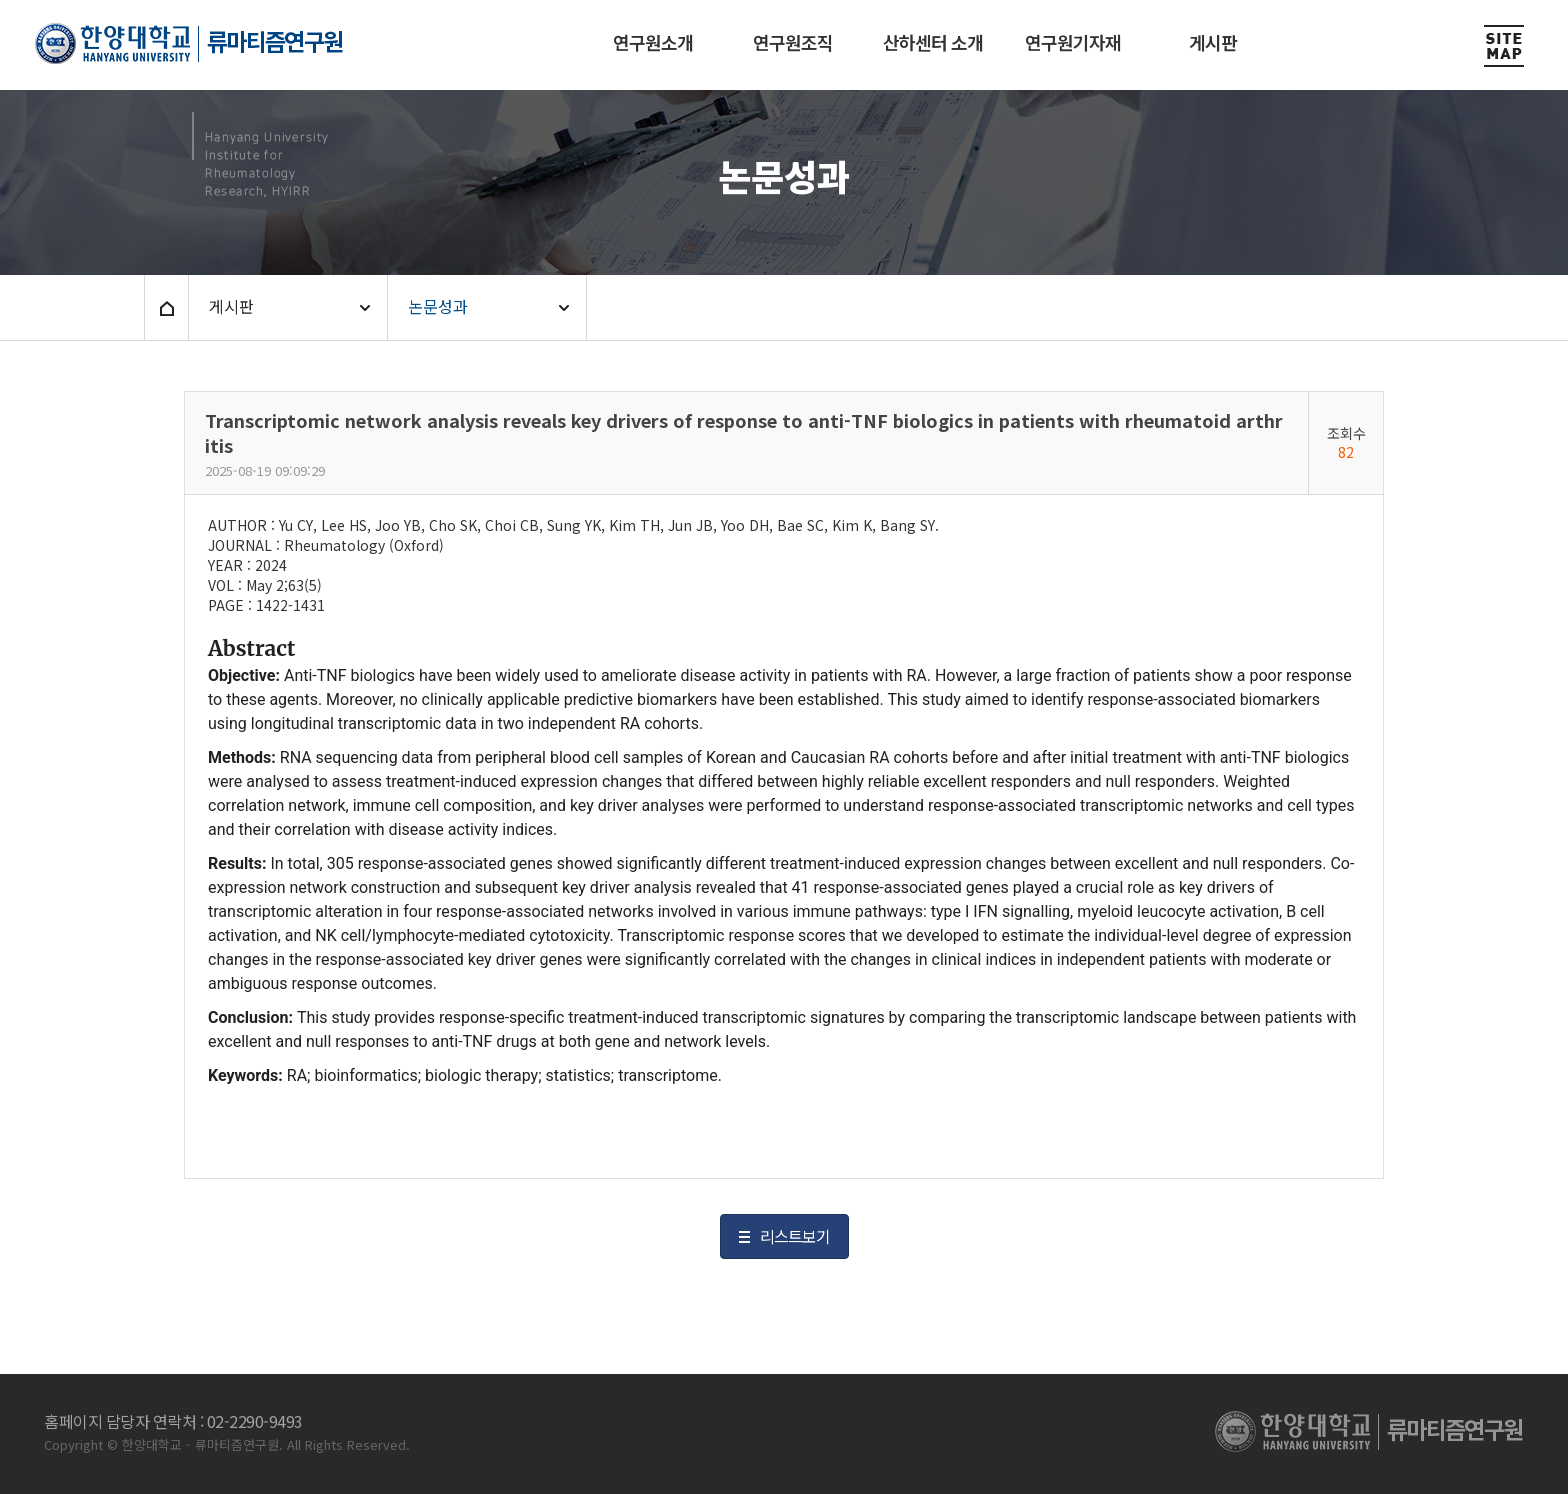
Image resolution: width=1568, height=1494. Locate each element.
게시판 (231, 306)
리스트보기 (795, 1236)
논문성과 (438, 306)
